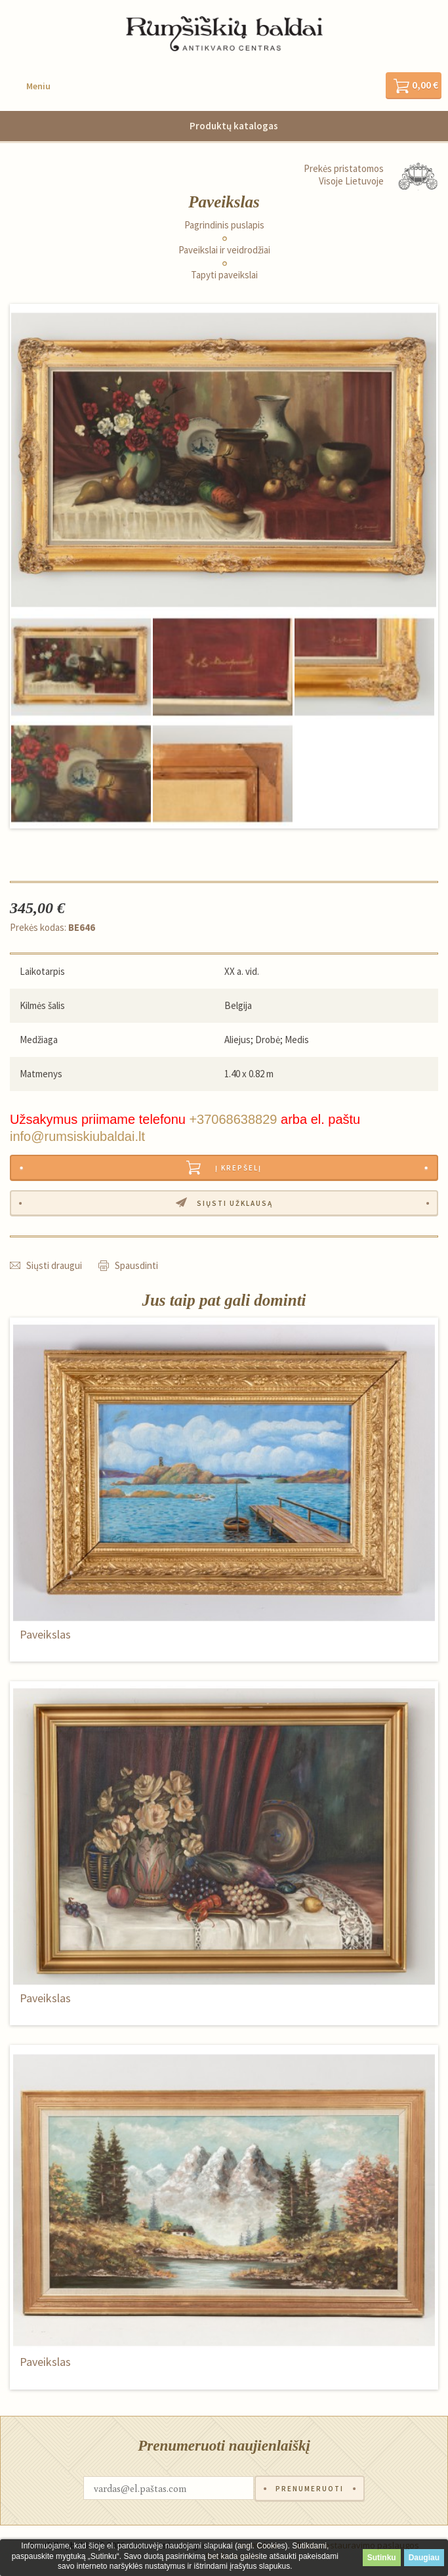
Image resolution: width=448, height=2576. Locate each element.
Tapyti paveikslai (224, 275)
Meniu (38, 86)
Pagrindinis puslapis (224, 225)
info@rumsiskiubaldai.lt (77, 1136)
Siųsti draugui (54, 1265)
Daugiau (424, 2557)
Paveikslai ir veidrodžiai (224, 250)
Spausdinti (136, 1265)
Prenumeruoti (309, 2488)
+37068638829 (233, 1119)
